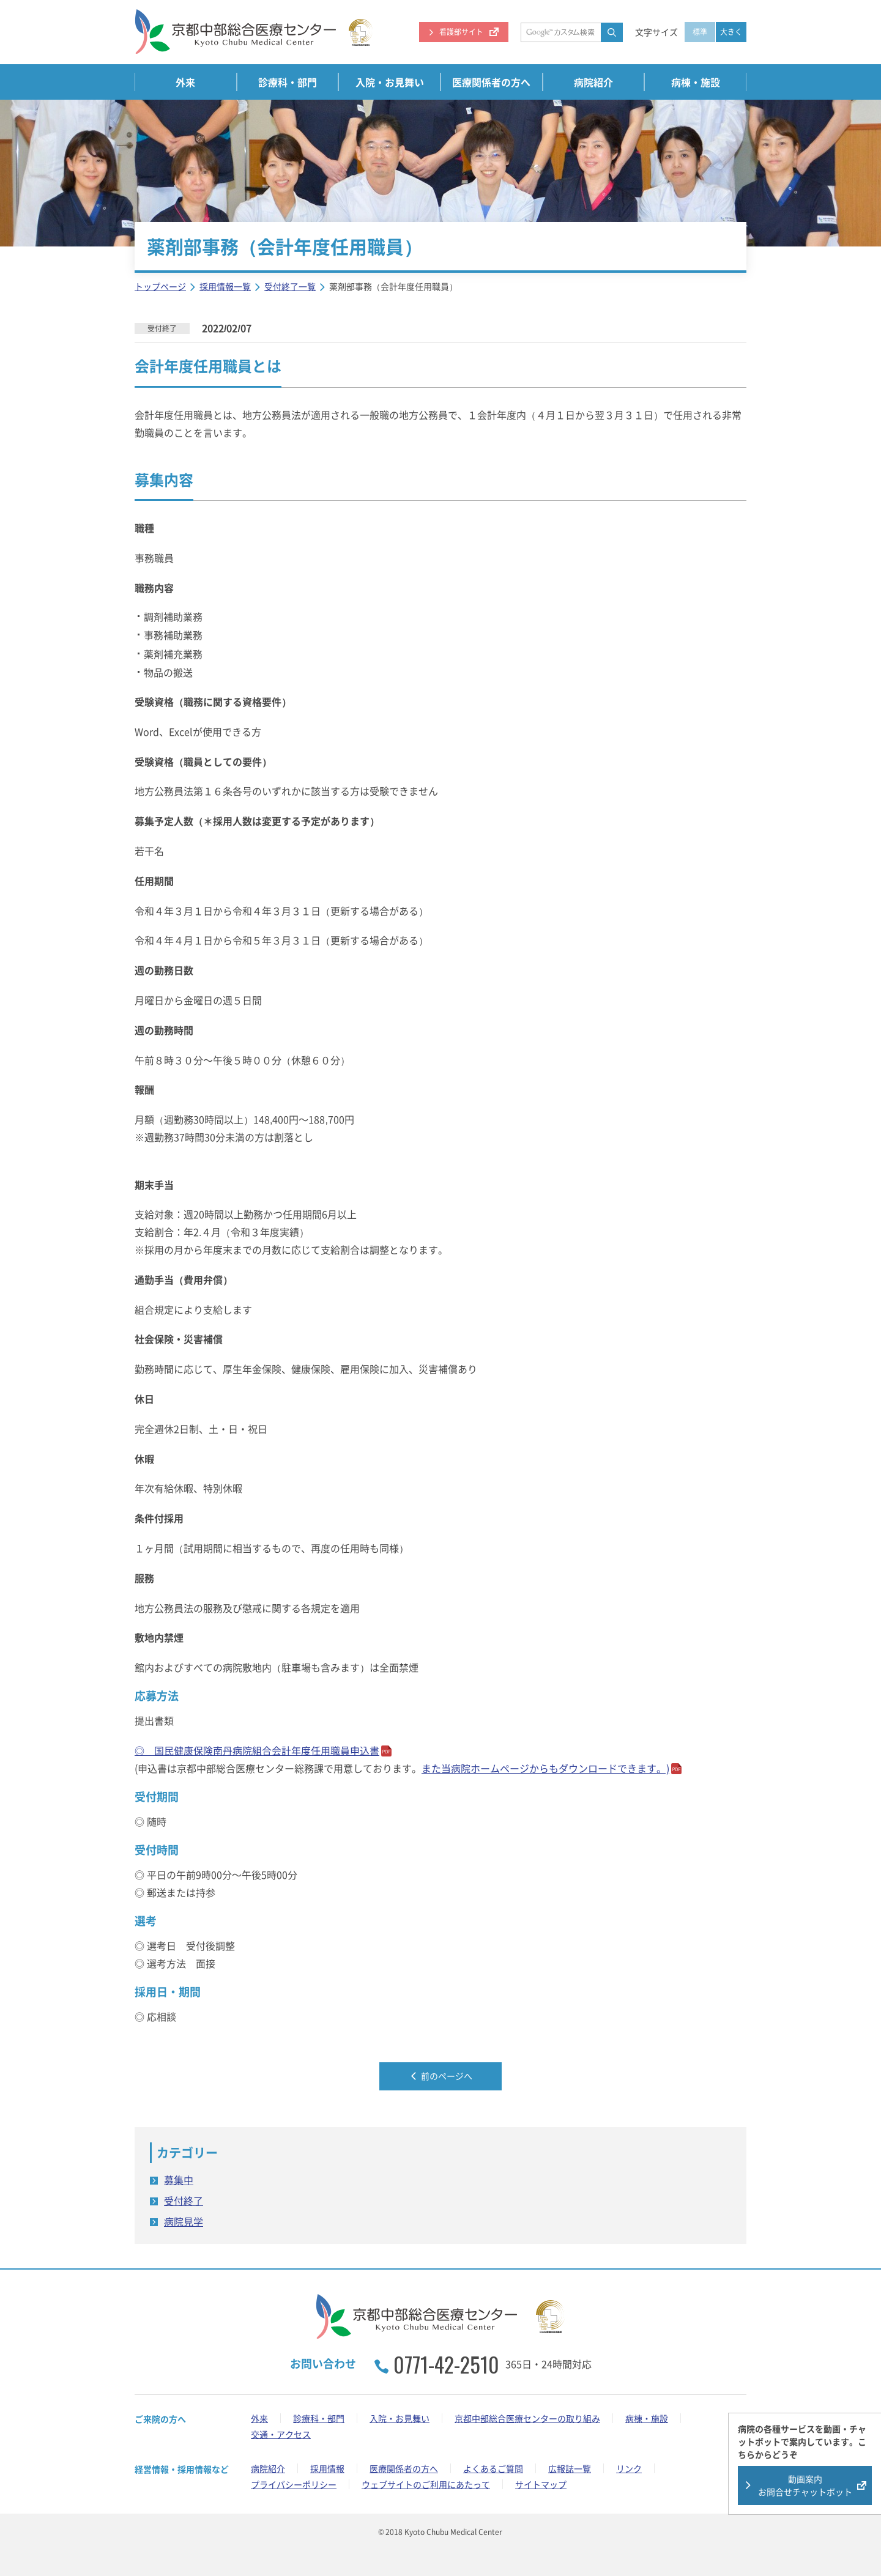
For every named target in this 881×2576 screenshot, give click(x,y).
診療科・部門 (287, 82)
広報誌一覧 (569, 2468)
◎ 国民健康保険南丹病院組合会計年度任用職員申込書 (257, 1750)
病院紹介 (593, 82)
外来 (185, 82)
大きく (731, 31)
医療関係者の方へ (491, 82)
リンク (629, 2468)
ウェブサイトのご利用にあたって (426, 2484)
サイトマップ (541, 2484)
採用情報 (327, 2468)
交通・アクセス (281, 2434)
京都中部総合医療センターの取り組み (527, 2418)
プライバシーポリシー (293, 2484)
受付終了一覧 (290, 286)
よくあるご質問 (493, 2468)
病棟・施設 (695, 82)
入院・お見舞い (389, 82)
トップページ (160, 286)
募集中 (178, 2179)
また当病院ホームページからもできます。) (545, 1768)
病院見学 (183, 2221)
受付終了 (183, 2200)
